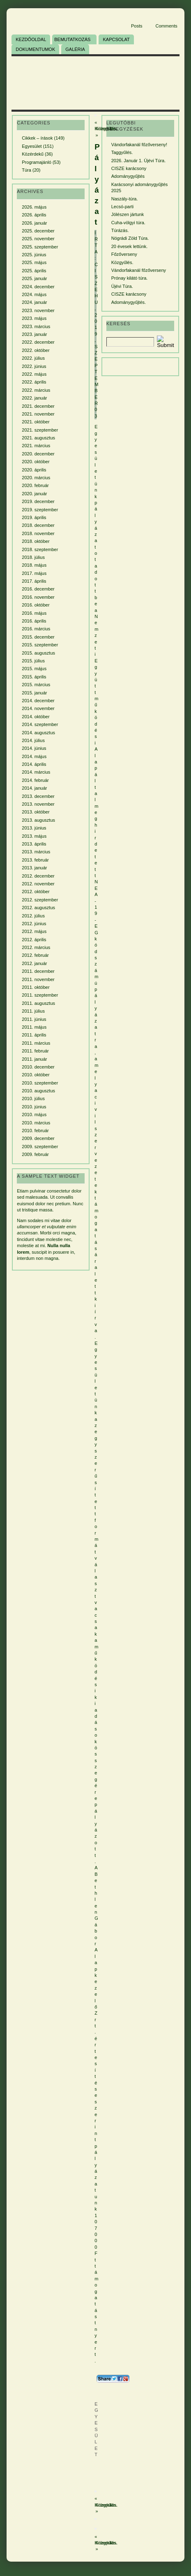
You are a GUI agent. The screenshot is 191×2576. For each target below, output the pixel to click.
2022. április (34, 381)
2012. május (34, 931)
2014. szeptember (40, 724)
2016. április (34, 620)
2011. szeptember (40, 995)
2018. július (33, 557)
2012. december (38, 875)
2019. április (34, 517)
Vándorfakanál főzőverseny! (139, 144)
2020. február (35, 485)
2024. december (38, 286)
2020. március (36, 477)
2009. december (38, 1138)
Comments (166, 25)
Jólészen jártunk (127, 214)
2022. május (34, 374)
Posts (137, 25)
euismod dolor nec (35, 1203)
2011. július (33, 1011)
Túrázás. (120, 230)
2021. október (35, 421)
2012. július (33, 915)
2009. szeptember (40, 1146)
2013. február (35, 859)
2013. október (35, 811)
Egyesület (31, 146)
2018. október (35, 541)
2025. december (38, 230)
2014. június (34, 748)
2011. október (35, 987)
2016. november (38, 597)
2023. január (34, 334)
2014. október (35, 716)
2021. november (38, 413)
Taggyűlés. (122, 152)
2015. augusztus (38, 652)
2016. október (35, 604)
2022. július (33, 358)
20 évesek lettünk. (129, 246)
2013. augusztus (38, 820)
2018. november (38, 533)
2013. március (36, 851)
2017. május (34, 573)
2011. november (38, 979)
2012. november (38, 883)
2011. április (34, 1034)
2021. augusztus (38, 437)
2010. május (34, 1114)
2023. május (34, 318)
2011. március (36, 1043)
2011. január (34, 1059)
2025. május (34, 262)
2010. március (36, 1122)
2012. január (34, 963)
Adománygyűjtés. (128, 302)
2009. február (35, 1154)
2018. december (38, 525)
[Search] (130, 342)
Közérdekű (33, 154)
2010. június (34, 1106)
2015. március (36, 684)
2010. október (35, 1074)
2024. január (34, 302)
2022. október (35, 350)
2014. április (34, 764)
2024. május (34, 294)
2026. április (34, 214)
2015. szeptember (40, 644)
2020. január (34, 493)
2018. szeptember (40, 549)
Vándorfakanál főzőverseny (138, 270)
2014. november (38, 708)
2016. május (34, 613)
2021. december (38, 406)
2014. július (33, 740)
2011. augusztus (38, 1003)
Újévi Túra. (122, 286)
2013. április (34, 843)
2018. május (34, 565)
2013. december (38, 796)
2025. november (38, 238)
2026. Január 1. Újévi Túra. (138, 160)
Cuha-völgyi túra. (128, 222)
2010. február (35, 1130)
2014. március (36, 772)
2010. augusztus (38, 1090)
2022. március (36, 390)
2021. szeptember (40, 429)
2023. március (36, 326)
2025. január (34, 278)
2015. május (34, 668)
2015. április (34, 676)
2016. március (36, 628)
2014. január (34, 788)
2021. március (36, 445)
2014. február (35, 780)
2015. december (38, 636)
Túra (26, 170)
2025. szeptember (40, 246)
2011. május (34, 1027)
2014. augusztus (38, 732)
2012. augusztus (38, 907)
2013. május (34, 836)
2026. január (34, 223)
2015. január (34, 692)
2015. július (33, 660)
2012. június (34, 923)
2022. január (34, 397)
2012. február (35, 955)
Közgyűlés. (107, 2504)
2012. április (34, 939)
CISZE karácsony (129, 168)
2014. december (38, 700)
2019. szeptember (40, 509)
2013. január (34, 867)
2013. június (34, 827)
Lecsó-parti (122, 206)
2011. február (35, 1050)
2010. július (33, 1098)
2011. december (38, 971)
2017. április (34, 581)
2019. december (38, 501)
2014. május (34, 756)
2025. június (34, 254)
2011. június (34, 1019)
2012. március (36, 947)
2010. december (38, 1066)
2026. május (34, 207)
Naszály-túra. (124, 198)
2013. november (38, 804)
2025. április (34, 270)
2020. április (34, 469)
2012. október (35, 891)
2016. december (38, 588)
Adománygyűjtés (128, 176)
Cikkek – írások (37, 138)
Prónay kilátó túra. (129, 278)
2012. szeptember (40, 899)
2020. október (35, 461)
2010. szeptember (40, 1082)
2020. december (38, 453)
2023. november (38, 310)
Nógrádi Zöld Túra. (130, 238)
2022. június (34, 366)
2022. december (38, 342)
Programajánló (36, 162)
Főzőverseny (124, 254)
